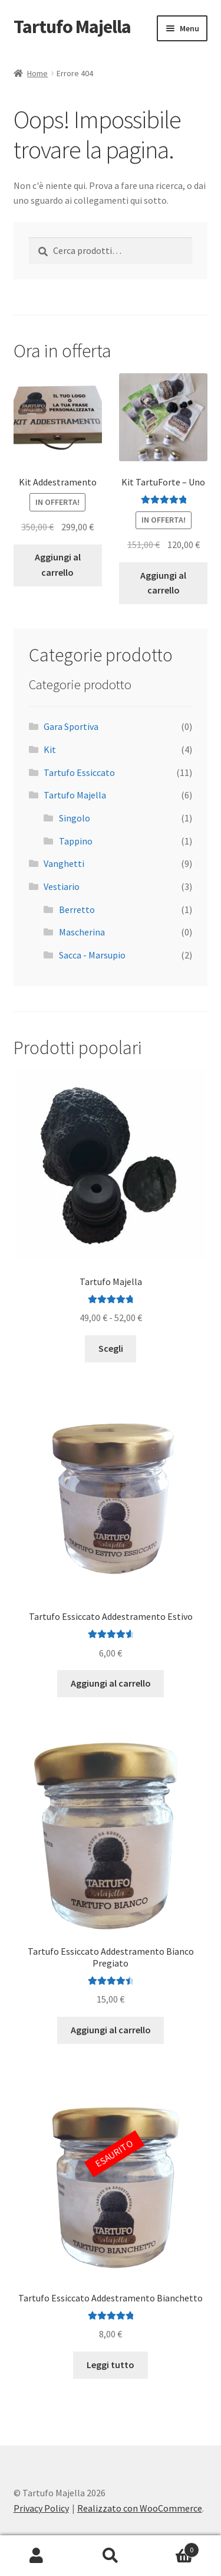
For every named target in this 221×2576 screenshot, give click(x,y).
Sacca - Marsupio (92, 955)
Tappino (76, 841)
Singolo (74, 818)
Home (37, 73)
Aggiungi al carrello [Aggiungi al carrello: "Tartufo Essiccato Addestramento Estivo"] (111, 1683)
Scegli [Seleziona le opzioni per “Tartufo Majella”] (110, 1348)
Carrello (173, 2547)
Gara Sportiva (71, 726)
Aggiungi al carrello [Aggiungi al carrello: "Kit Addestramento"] (58, 564)
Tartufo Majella (72, 26)
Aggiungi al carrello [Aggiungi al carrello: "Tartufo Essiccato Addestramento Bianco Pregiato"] (111, 2030)
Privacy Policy (41, 2508)
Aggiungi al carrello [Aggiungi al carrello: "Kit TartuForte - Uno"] (163, 582)
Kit (50, 749)
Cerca (110, 2556)
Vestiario (62, 886)
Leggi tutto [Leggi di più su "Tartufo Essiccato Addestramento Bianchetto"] (110, 2364)
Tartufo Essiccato (79, 772)
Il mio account (37, 2556)
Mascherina (82, 932)
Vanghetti (64, 863)
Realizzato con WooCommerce (139, 2508)
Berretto (77, 909)
